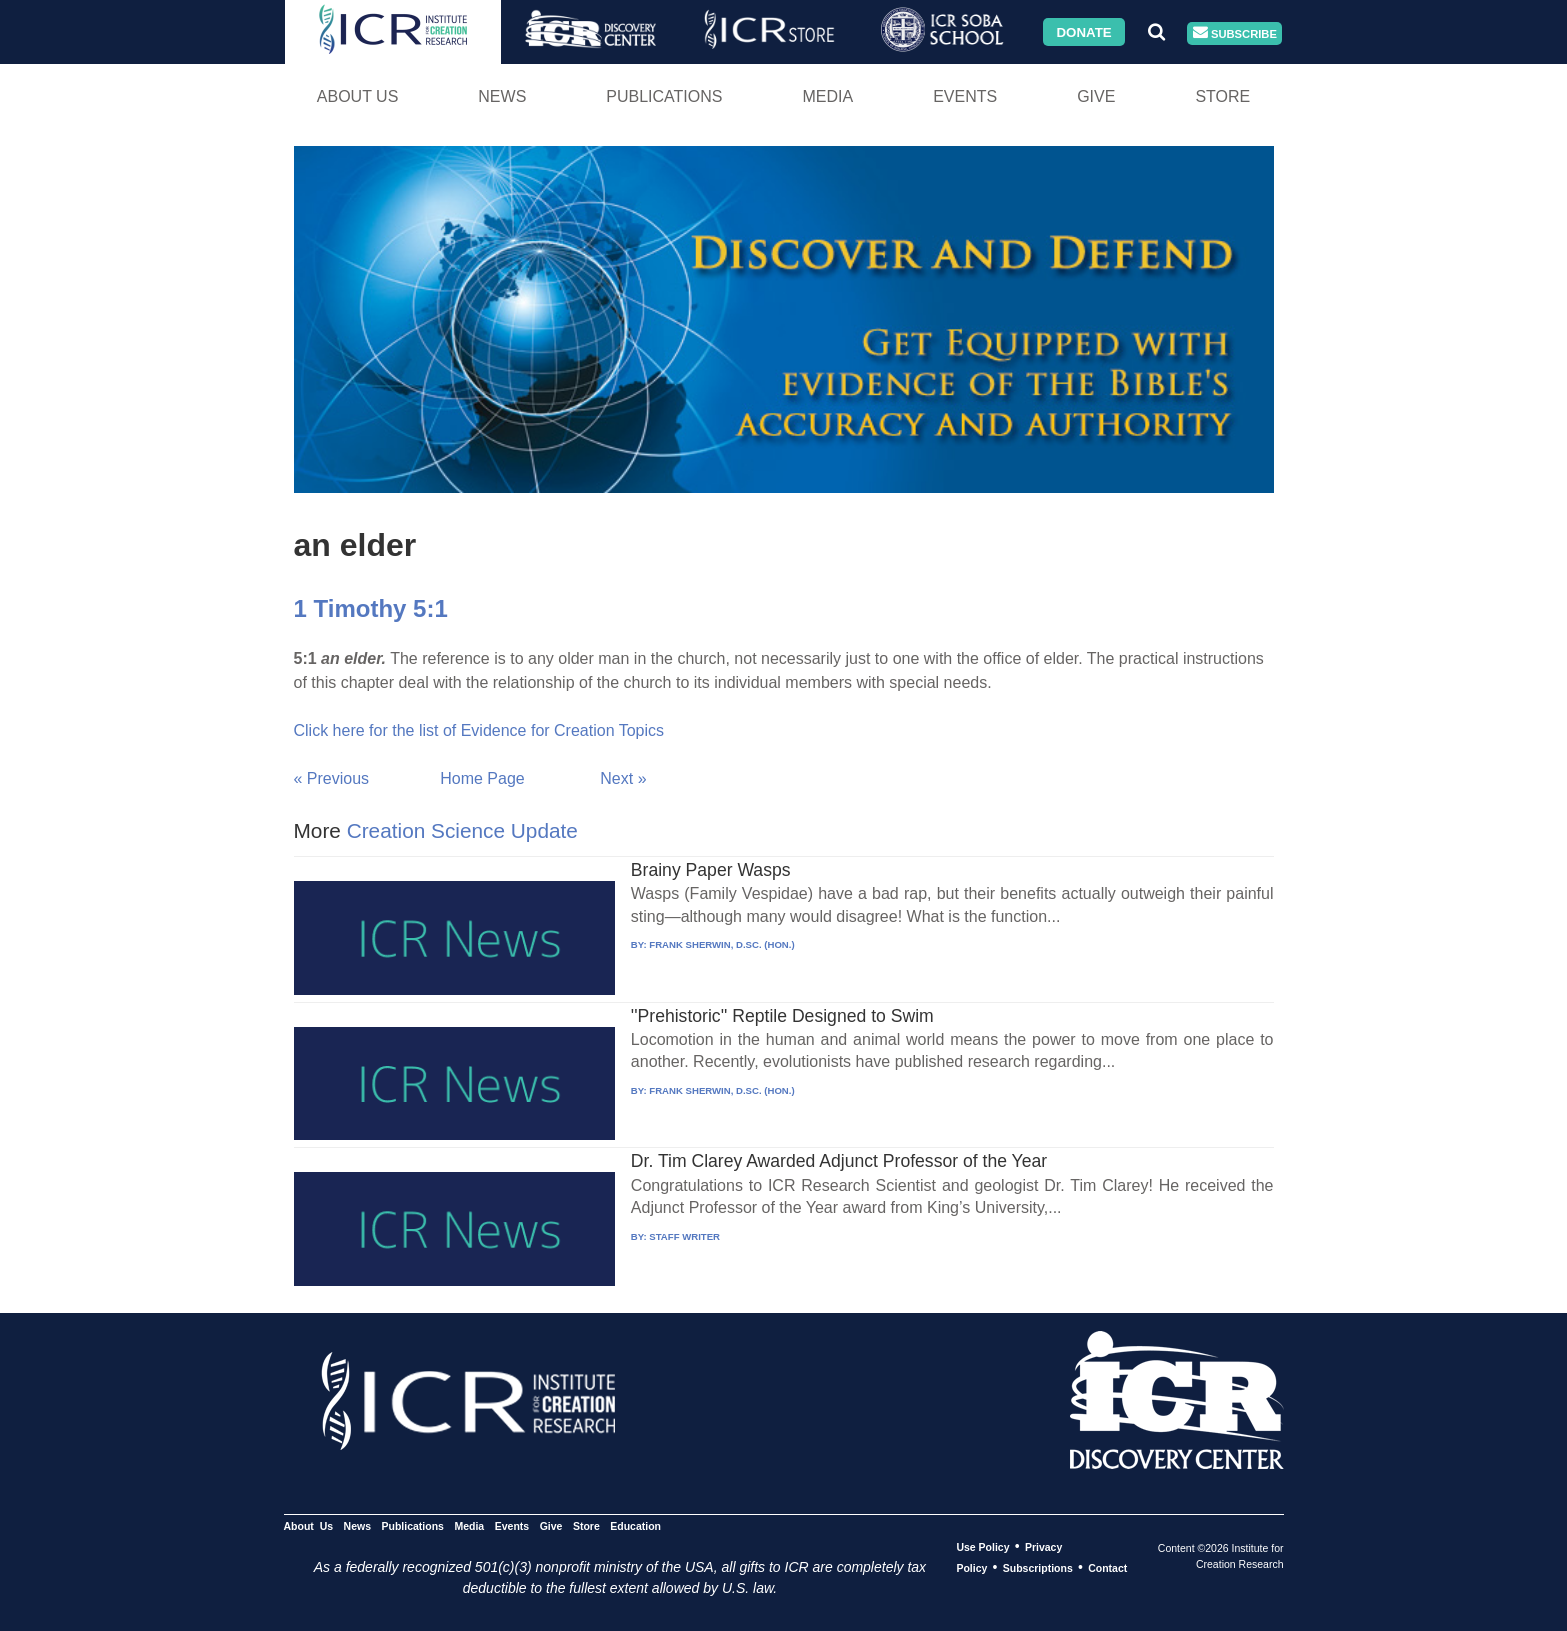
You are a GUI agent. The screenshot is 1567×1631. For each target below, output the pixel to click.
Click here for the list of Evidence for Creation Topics (479, 730)
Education (635, 1526)
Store (1222, 96)
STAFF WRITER (684, 1236)
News (502, 96)
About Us (358, 96)
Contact (1107, 1568)
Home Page (482, 778)
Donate (1083, 31)
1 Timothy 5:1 (371, 608)
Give (1096, 96)
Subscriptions (1038, 1568)
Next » (623, 778)
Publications (664, 96)
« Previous (332, 778)
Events (965, 96)
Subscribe (1235, 33)
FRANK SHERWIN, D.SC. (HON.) (721, 944)
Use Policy (982, 1547)
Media (827, 96)
